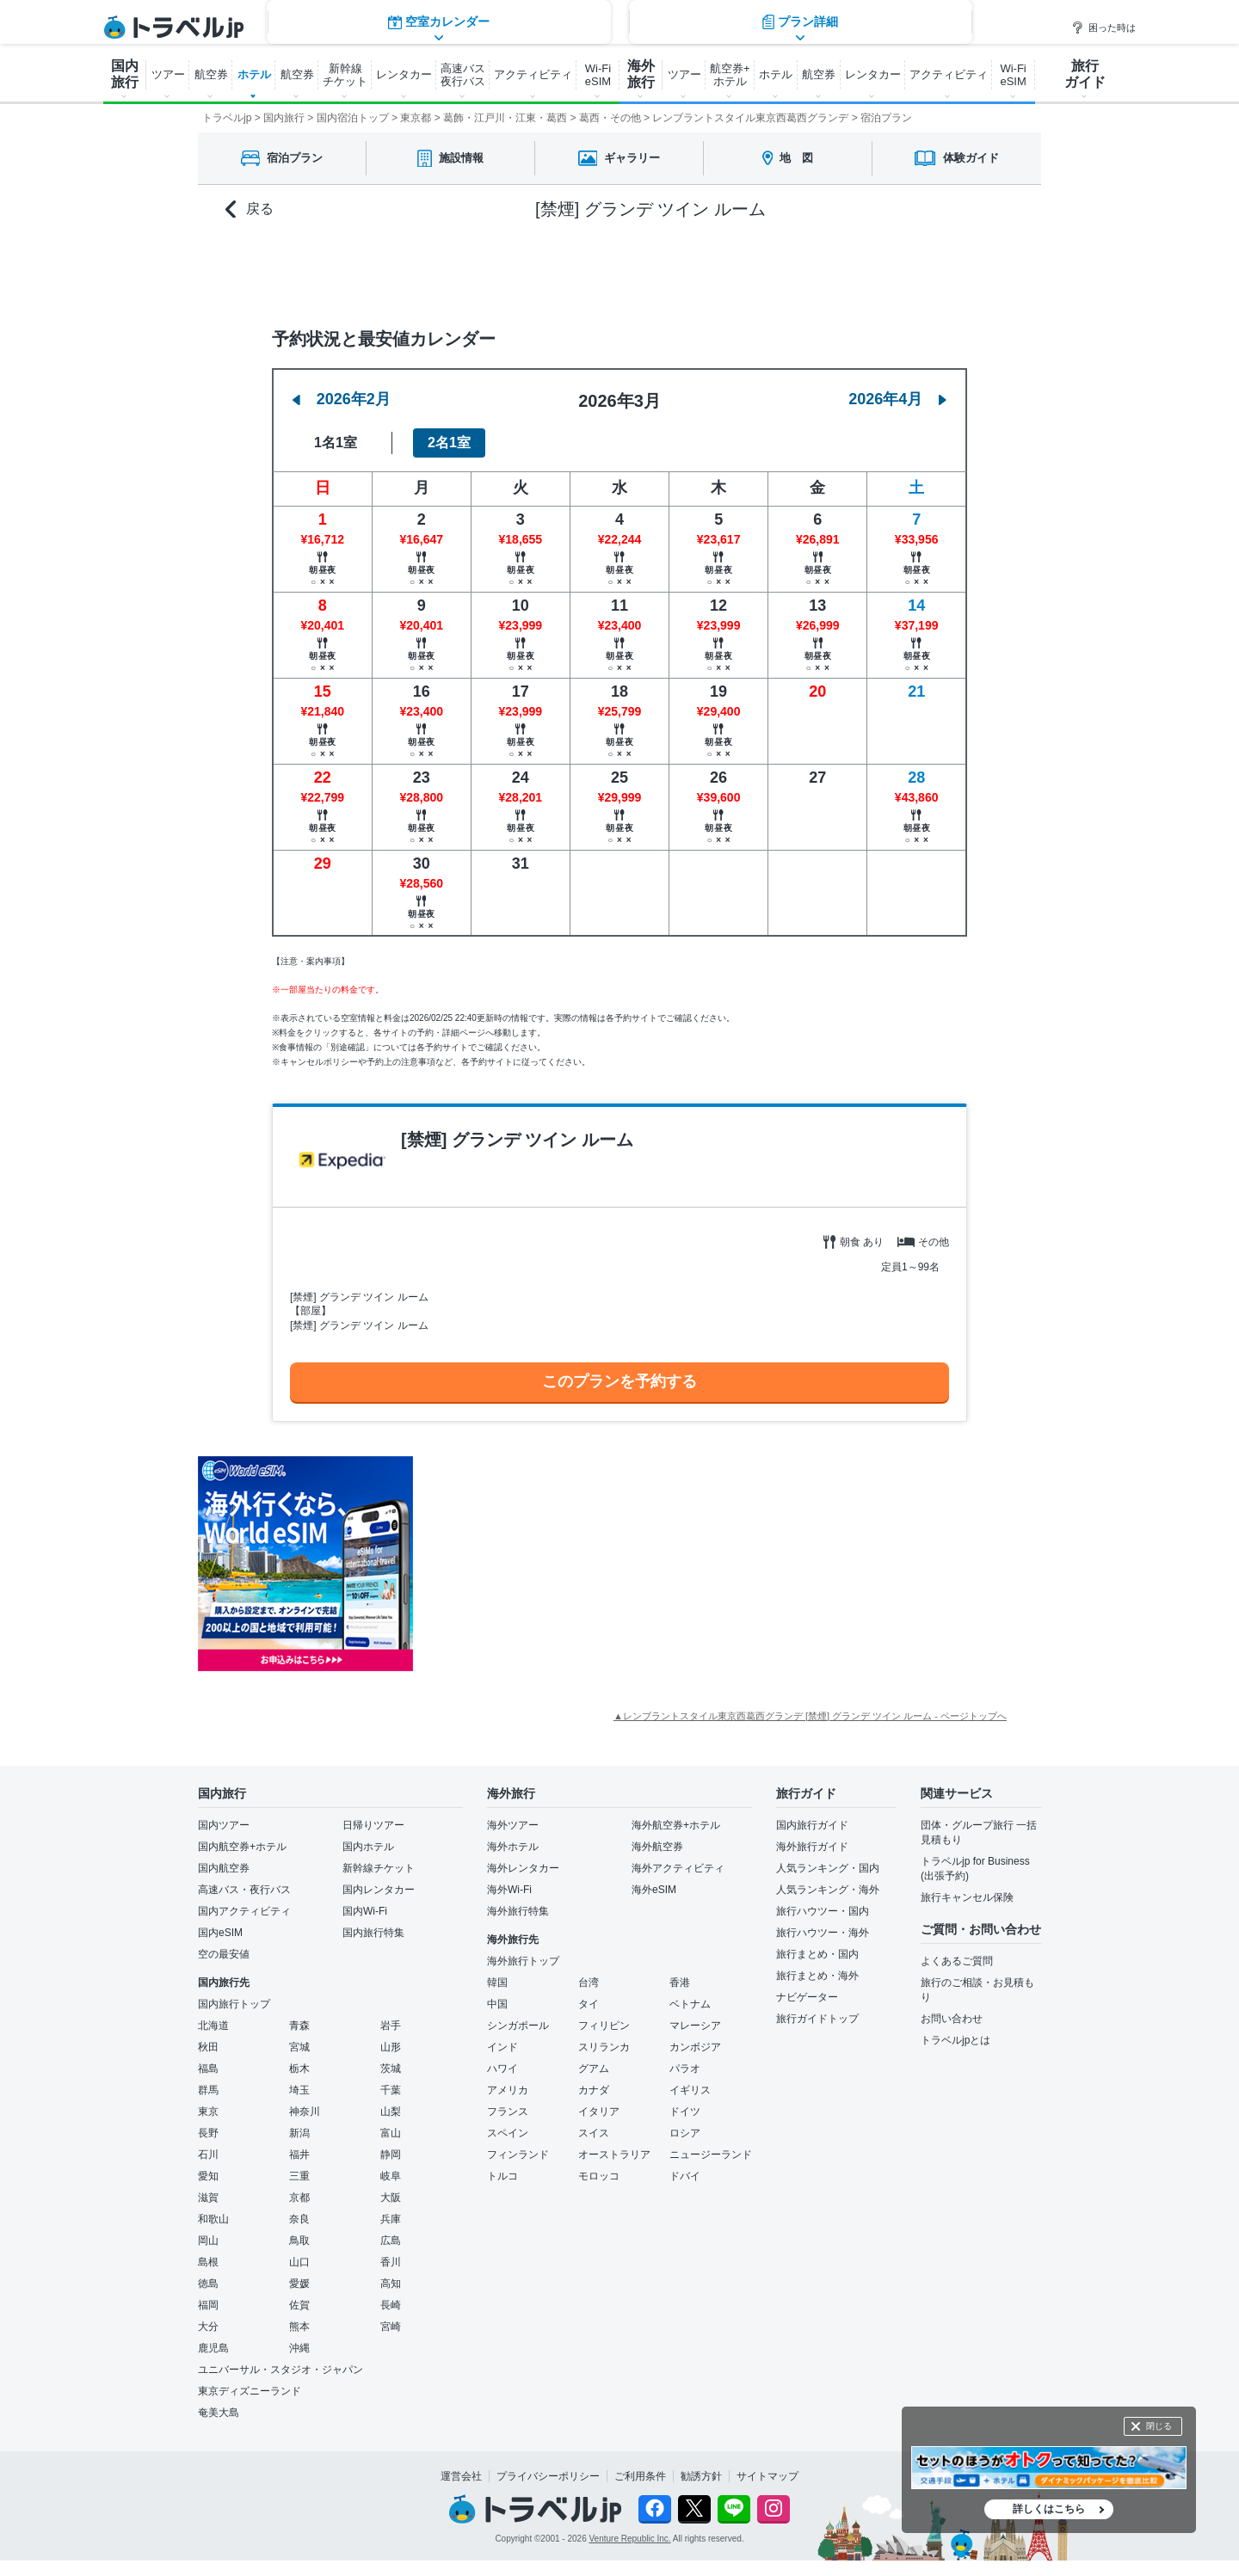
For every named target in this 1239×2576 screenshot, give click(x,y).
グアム (593, 2069)
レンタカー (404, 74)
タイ (588, 2004)
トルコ (502, 2176)
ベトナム (690, 2004)
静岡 (390, 2155)
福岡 (208, 2305)
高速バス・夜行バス (244, 1890)
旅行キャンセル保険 (967, 1897)
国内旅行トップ (234, 2004)
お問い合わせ (952, 2019)
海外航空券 (657, 1847)
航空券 (211, 74)
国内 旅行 (125, 73)
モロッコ (599, 2176)
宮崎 (390, 2327)
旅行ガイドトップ (817, 2019)
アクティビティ (533, 74)
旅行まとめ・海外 (817, 1976)
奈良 (299, 2219)
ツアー (168, 74)
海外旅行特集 (518, 1911)
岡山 (208, 2241)
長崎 (390, 2305)
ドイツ (684, 2112)
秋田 (208, 2047)
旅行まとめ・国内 (817, 1954)
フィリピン (604, 2026)
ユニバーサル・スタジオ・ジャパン (280, 2370)
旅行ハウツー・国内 (822, 1911)
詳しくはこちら (1049, 2509)
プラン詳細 (800, 270)
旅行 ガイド (1085, 73)
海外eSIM (654, 1890)
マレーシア (695, 2026)
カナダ (593, 2090)
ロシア (684, 2133)
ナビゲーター (807, 1997)
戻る (249, 209)
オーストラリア (614, 2155)
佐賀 (299, 2305)
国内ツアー (224, 1825)
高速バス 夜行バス (463, 75)
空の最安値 (224, 1954)
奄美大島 (218, 2413)
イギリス (690, 2090)
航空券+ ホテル (730, 75)
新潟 (299, 2133)
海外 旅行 (641, 73)
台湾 (588, 1983)
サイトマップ (767, 2476)
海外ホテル (513, 1847)
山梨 (390, 2112)
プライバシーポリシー (548, 2476)
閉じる (1159, 2426)
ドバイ (684, 2176)
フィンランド (518, 2155)
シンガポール (518, 2026)
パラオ (684, 2069)
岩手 (390, 2026)
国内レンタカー (378, 1890)
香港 (679, 1983)
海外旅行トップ (523, 1961)
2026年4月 (897, 399)
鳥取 (299, 2241)
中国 (497, 2004)
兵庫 (390, 2219)
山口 (299, 2262)
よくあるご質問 (957, 1961)
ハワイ (502, 2069)
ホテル (254, 74)
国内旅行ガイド (812, 1825)
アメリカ (507, 2090)
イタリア (599, 2112)
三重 (299, 2176)
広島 (390, 2241)
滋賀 (208, 2198)
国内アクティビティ (244, 1911)
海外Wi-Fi (509, 1890)
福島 (208, 2069)
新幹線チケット (378, 1868)
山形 (390, 2047)
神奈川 (304, 2112)
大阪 (390, 2198)
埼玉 (299, 2090)
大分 (208, 2327)
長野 (208, 2133)
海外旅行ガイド (812, 1847)
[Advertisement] (585, 1563)
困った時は (1103, 28)
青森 (299, 2026)
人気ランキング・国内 (827, 1868)
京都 (299, 2198)
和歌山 (213, 2219)
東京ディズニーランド (249, 2391)
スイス (593, 2133)
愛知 (208, 2176)
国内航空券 (224, 1868)
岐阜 (390, 2176)
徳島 (208, 2284)
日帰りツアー (373, 1825)
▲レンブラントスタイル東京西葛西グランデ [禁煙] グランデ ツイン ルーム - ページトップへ (810, 1716)
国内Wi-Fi (364, 1911)
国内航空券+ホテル (242, 1847)
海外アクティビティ (678, 1868)
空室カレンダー (439, 270)
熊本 (299, 2327)
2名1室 (449, 442)
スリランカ (604, 2047)
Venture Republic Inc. (630, 2538)
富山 (390, 2133)
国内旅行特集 (373, 1933)
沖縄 (299, 2348)
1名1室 (335, 442)
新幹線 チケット (345, 75)
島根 (208, 2262)
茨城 (390, 2069)
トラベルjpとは (955, 2040)
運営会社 (461, 2476)
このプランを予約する (619, 1381)
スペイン (507, 2133)
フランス (507, 2112)
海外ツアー (513, 1825)
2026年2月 (342, 399)
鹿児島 (213, 2348)
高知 (390, 2284)
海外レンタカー (523, 1868)
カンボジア (695, 2047)
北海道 (213, 2026)
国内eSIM (220, 1933)
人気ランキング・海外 (827, 1890)
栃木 (299, 2069)
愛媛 (299, 2284)
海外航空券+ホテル (676, 1825)
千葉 (390, 2090)
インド (502, 2047)
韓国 (497, 1983)
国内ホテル (368, 1847)
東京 (208, 2112)
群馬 (208, 2090)
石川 (208, 2155)
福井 (299, 2155)
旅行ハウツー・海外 (822, 1933)
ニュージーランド (710, 2155)
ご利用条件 (640, 2476)
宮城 (299, 2047)
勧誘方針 (701, 2476)
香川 (390, 2262)
